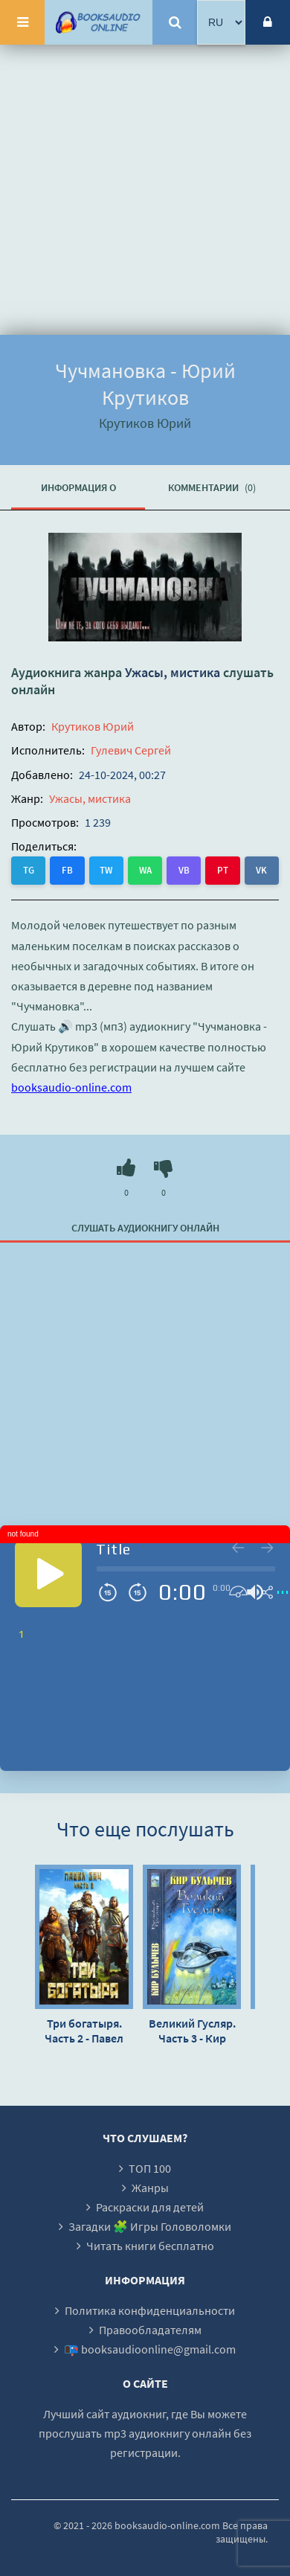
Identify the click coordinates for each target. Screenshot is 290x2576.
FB (67, 870)
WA (145, 870)
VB (184, 870)
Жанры (150, 2187)
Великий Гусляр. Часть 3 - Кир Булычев (192, 2030)
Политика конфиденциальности (150, 2310)
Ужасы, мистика (172, 672)
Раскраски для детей (150, 2206)
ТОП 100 (150, 2168)
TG (28, 870)
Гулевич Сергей (131, 750)
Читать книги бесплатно (150, 2245)
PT (222, 870)
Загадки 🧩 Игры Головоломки (149, 2226)
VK (261, 870)
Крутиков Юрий (92, 726)
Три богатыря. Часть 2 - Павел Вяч (84, 2030)
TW (106, 870)
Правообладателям (150, 2329)
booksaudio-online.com (71, 1087)
